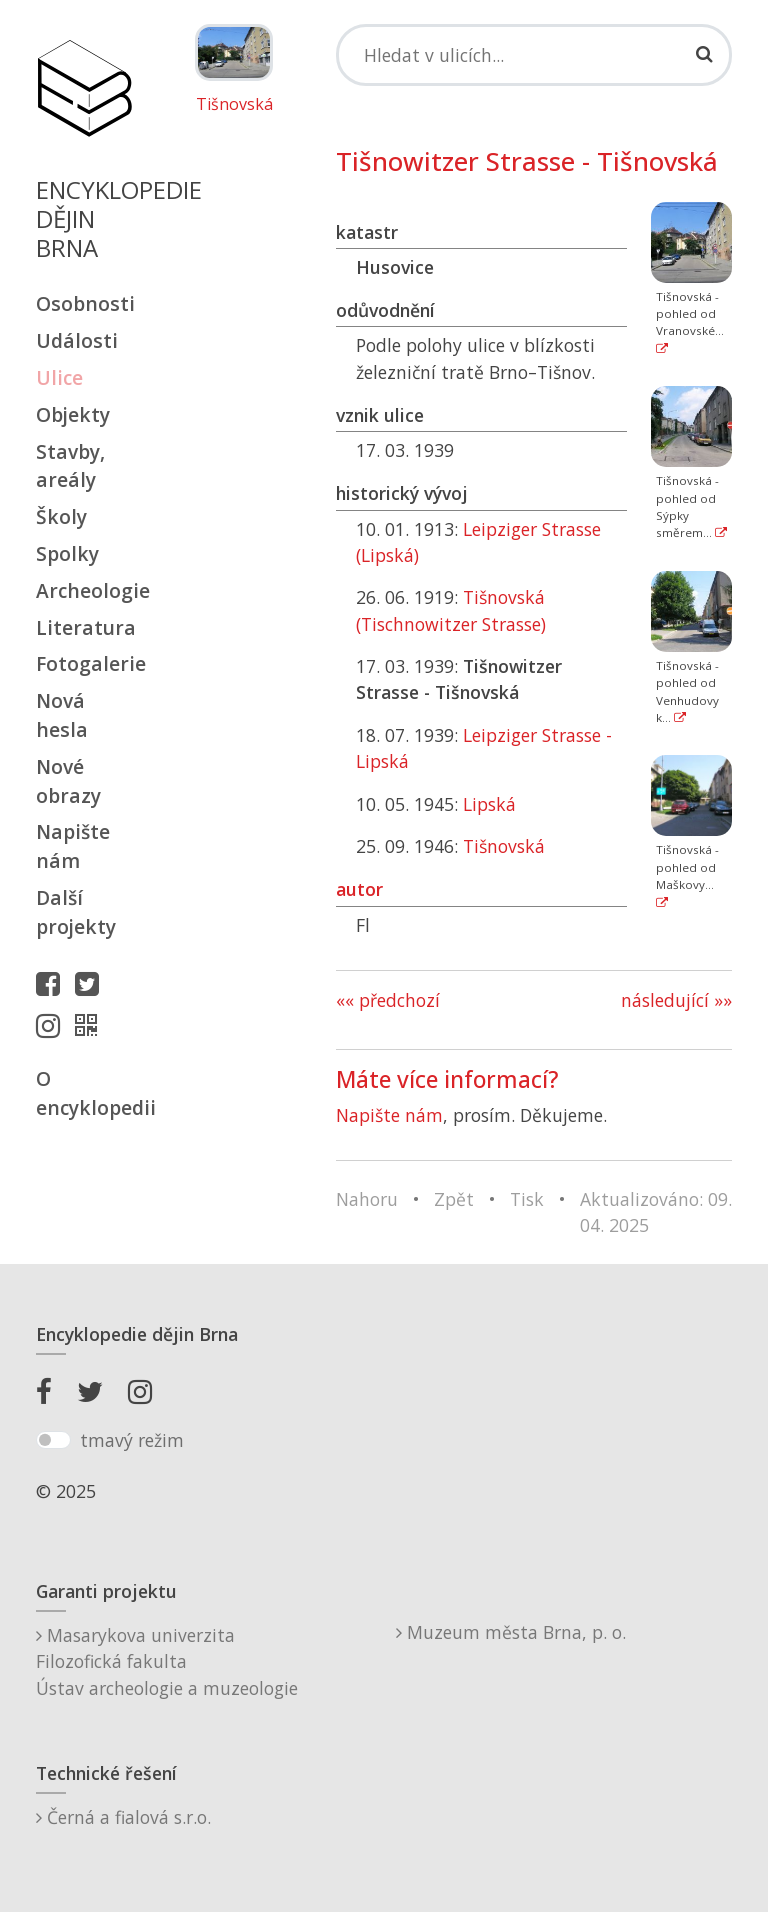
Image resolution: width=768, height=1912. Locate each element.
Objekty (73, 414)
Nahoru (367, 1199)
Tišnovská (234, 105)
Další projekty (76, 912)
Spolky (67, 553)
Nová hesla (62, 715)
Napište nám (73, 846)
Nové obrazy (68, 781)
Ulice (59, 377)
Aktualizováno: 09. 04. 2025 (656, 1212)
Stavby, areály (70, 466)
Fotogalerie (84, 663)
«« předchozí (388, 1000)
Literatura (84, 627)
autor (359, 889)
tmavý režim (132, 1440)
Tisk (527, 1199)
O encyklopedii (84, 1093)
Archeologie (84, 590)
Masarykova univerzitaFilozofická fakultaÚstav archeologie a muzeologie (167, 1661)
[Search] (534, 55)
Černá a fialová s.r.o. (123, 1817)
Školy (61, 516)
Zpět (454, 1199)
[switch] (53, 1440)
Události (77, 340)
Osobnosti (84, 303)
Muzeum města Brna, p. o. (511, 1632)
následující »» (676, 1000)
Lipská (489, 804)
